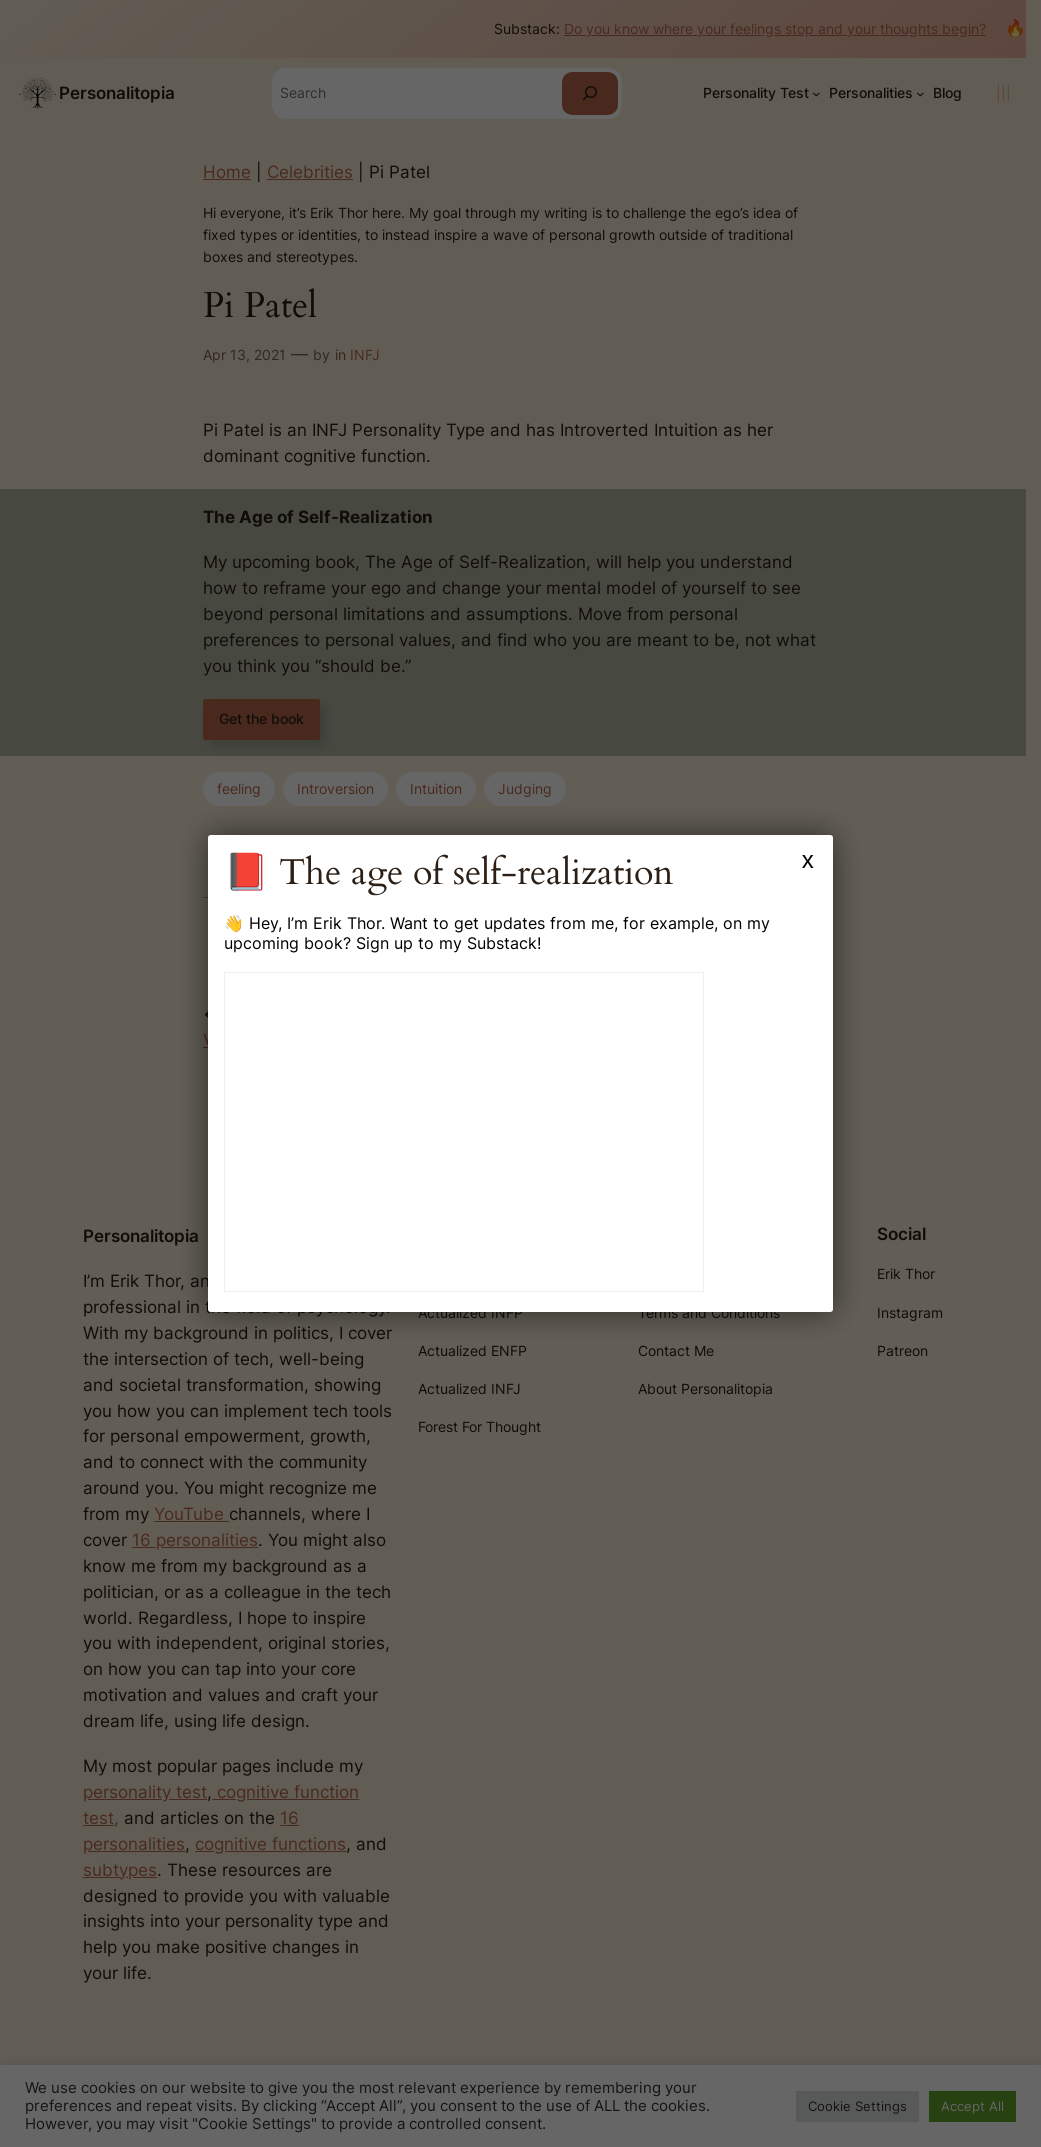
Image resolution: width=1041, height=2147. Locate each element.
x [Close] (808, 859)
